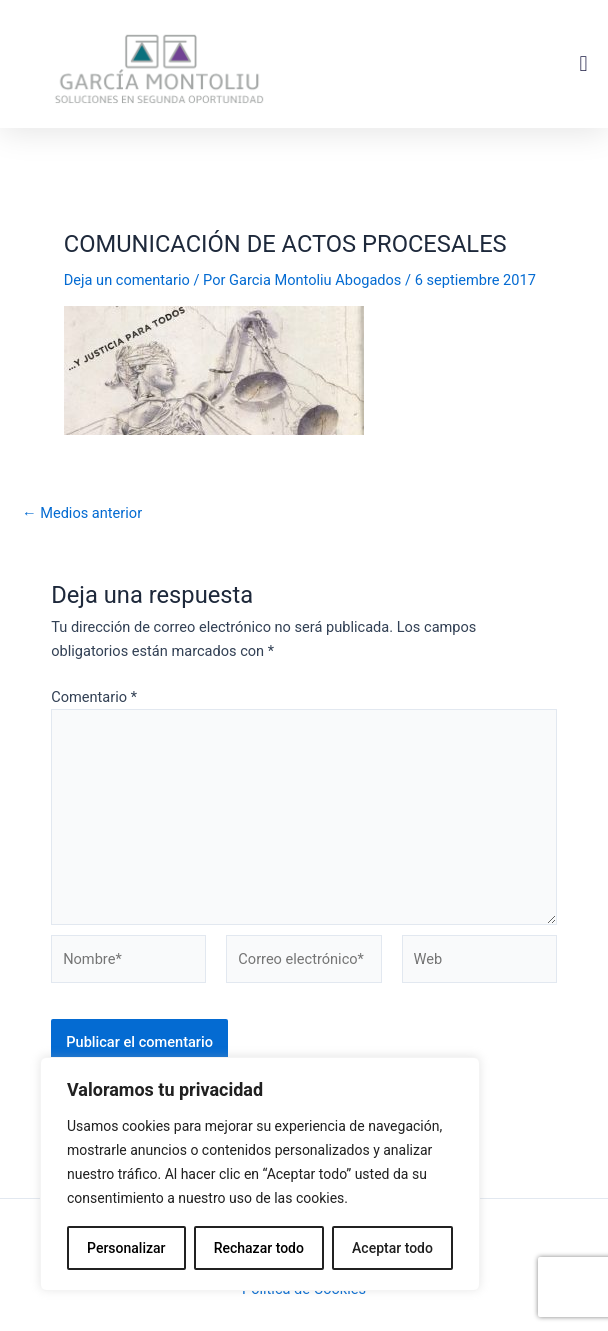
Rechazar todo (259, 1248)
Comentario (94, 697)
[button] (583, 64)
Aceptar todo (392, 1248)
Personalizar (126, 1248)
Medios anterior (82, 513)
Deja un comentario (127, 280)
